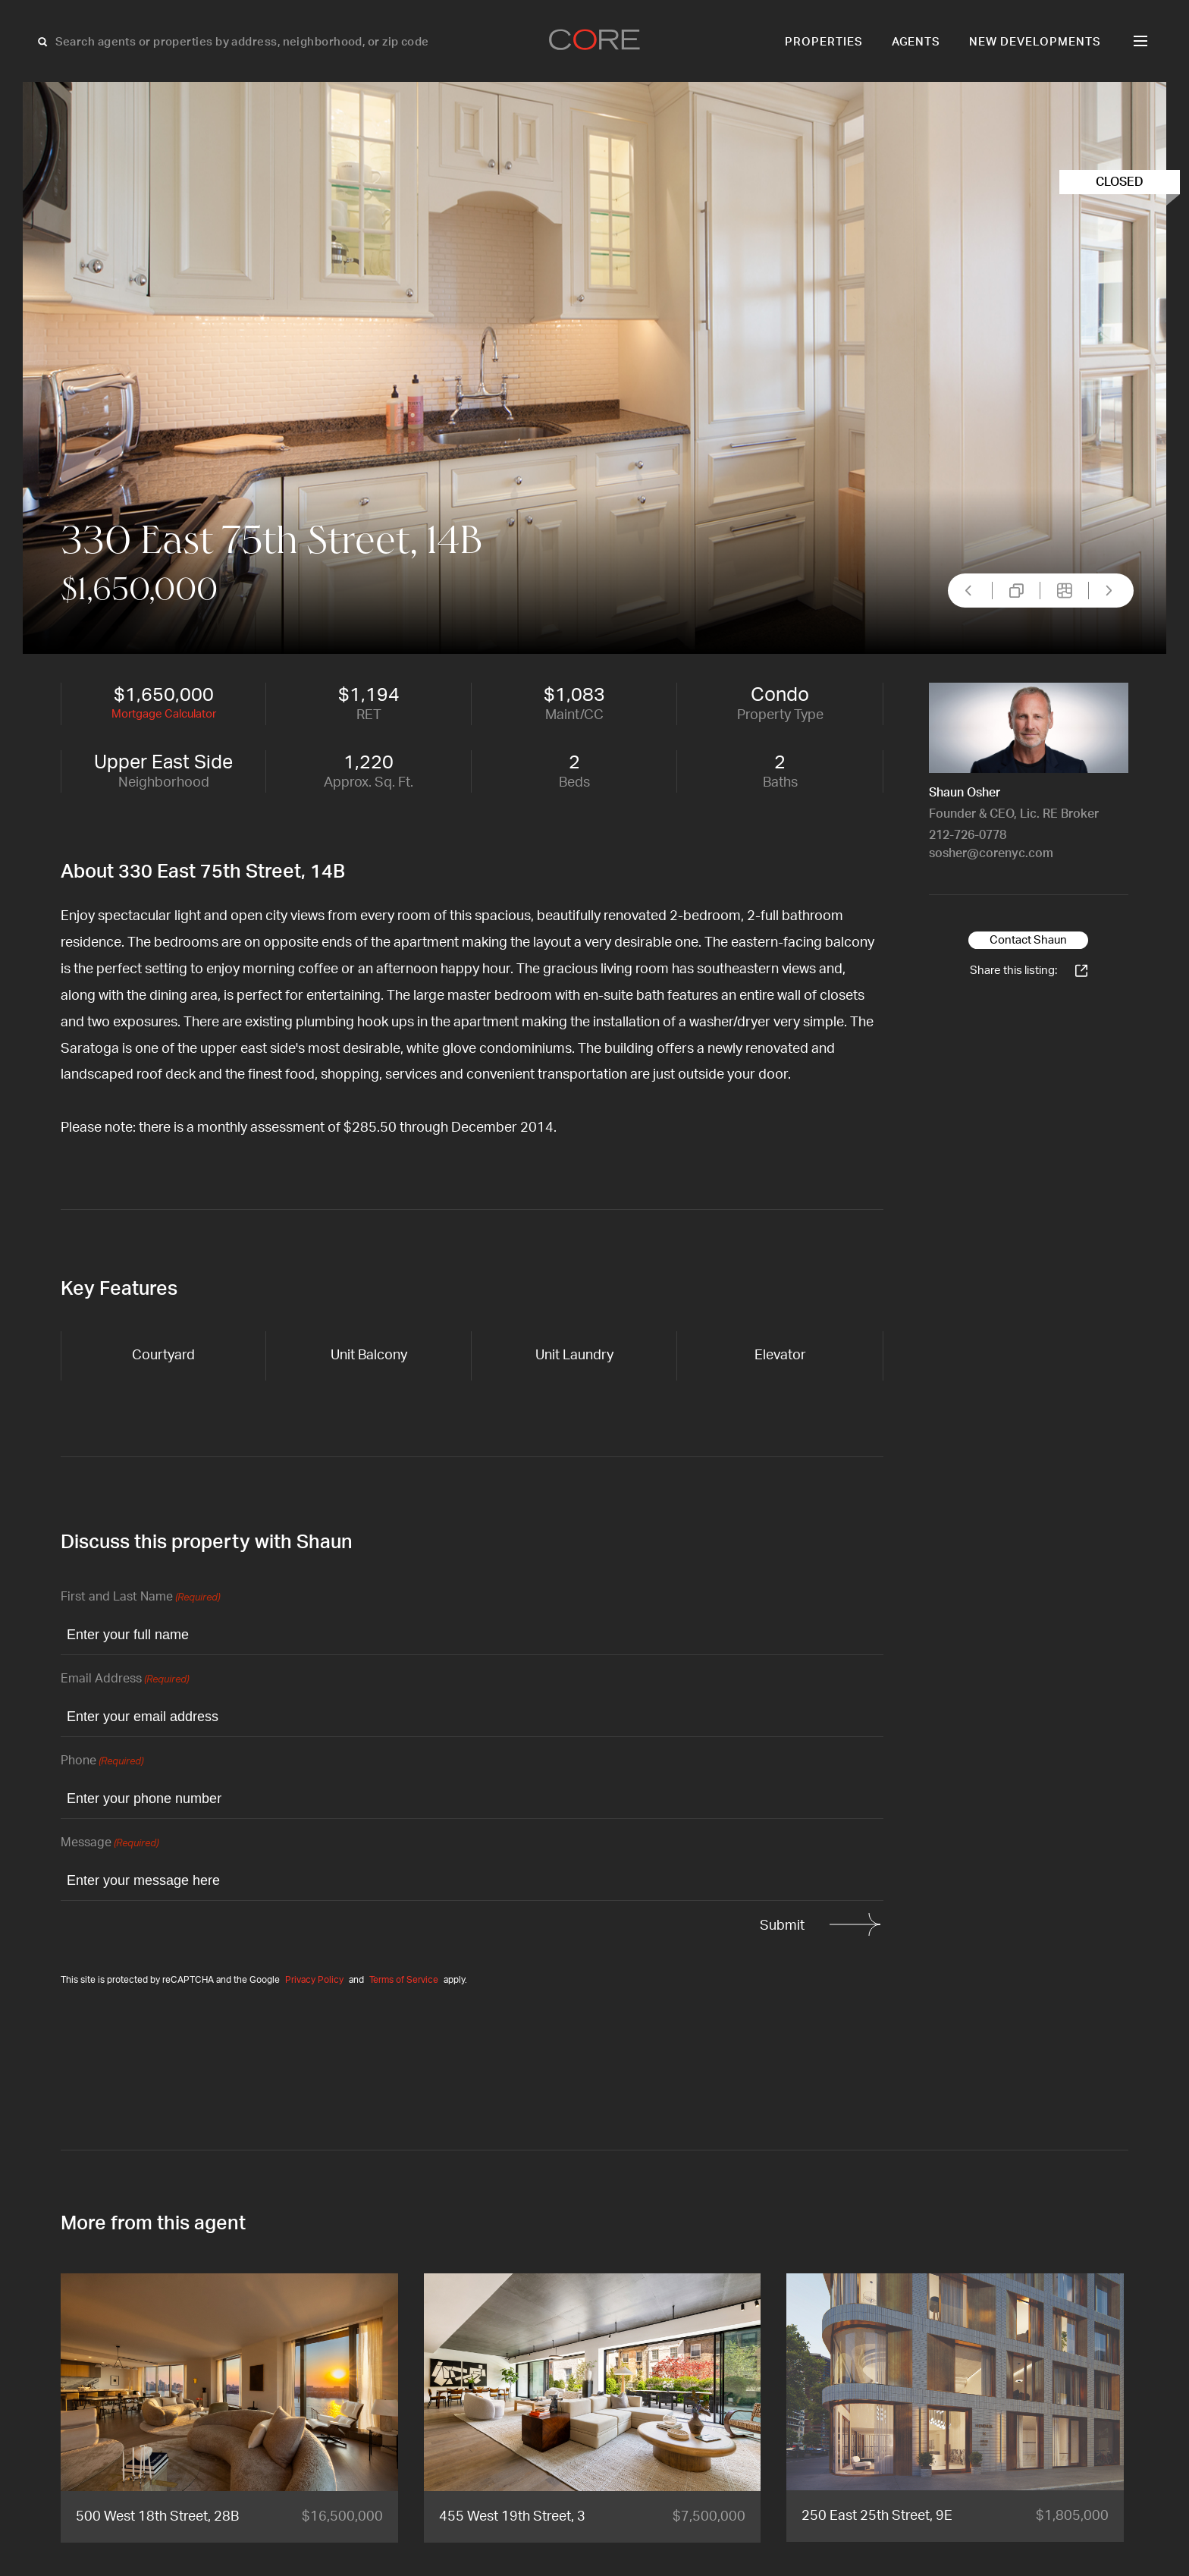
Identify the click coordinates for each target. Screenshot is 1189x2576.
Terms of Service (403, 1979)
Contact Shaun (1028, 940)
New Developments (1035, 42)
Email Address (125, 1680)
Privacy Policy (314, 1979)
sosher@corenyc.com (991, 853)
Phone (102, 1761)
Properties (824, 42)
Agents (916, 42)
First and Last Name (140, 1598)
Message (109, 1843)
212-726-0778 (967, 835)
